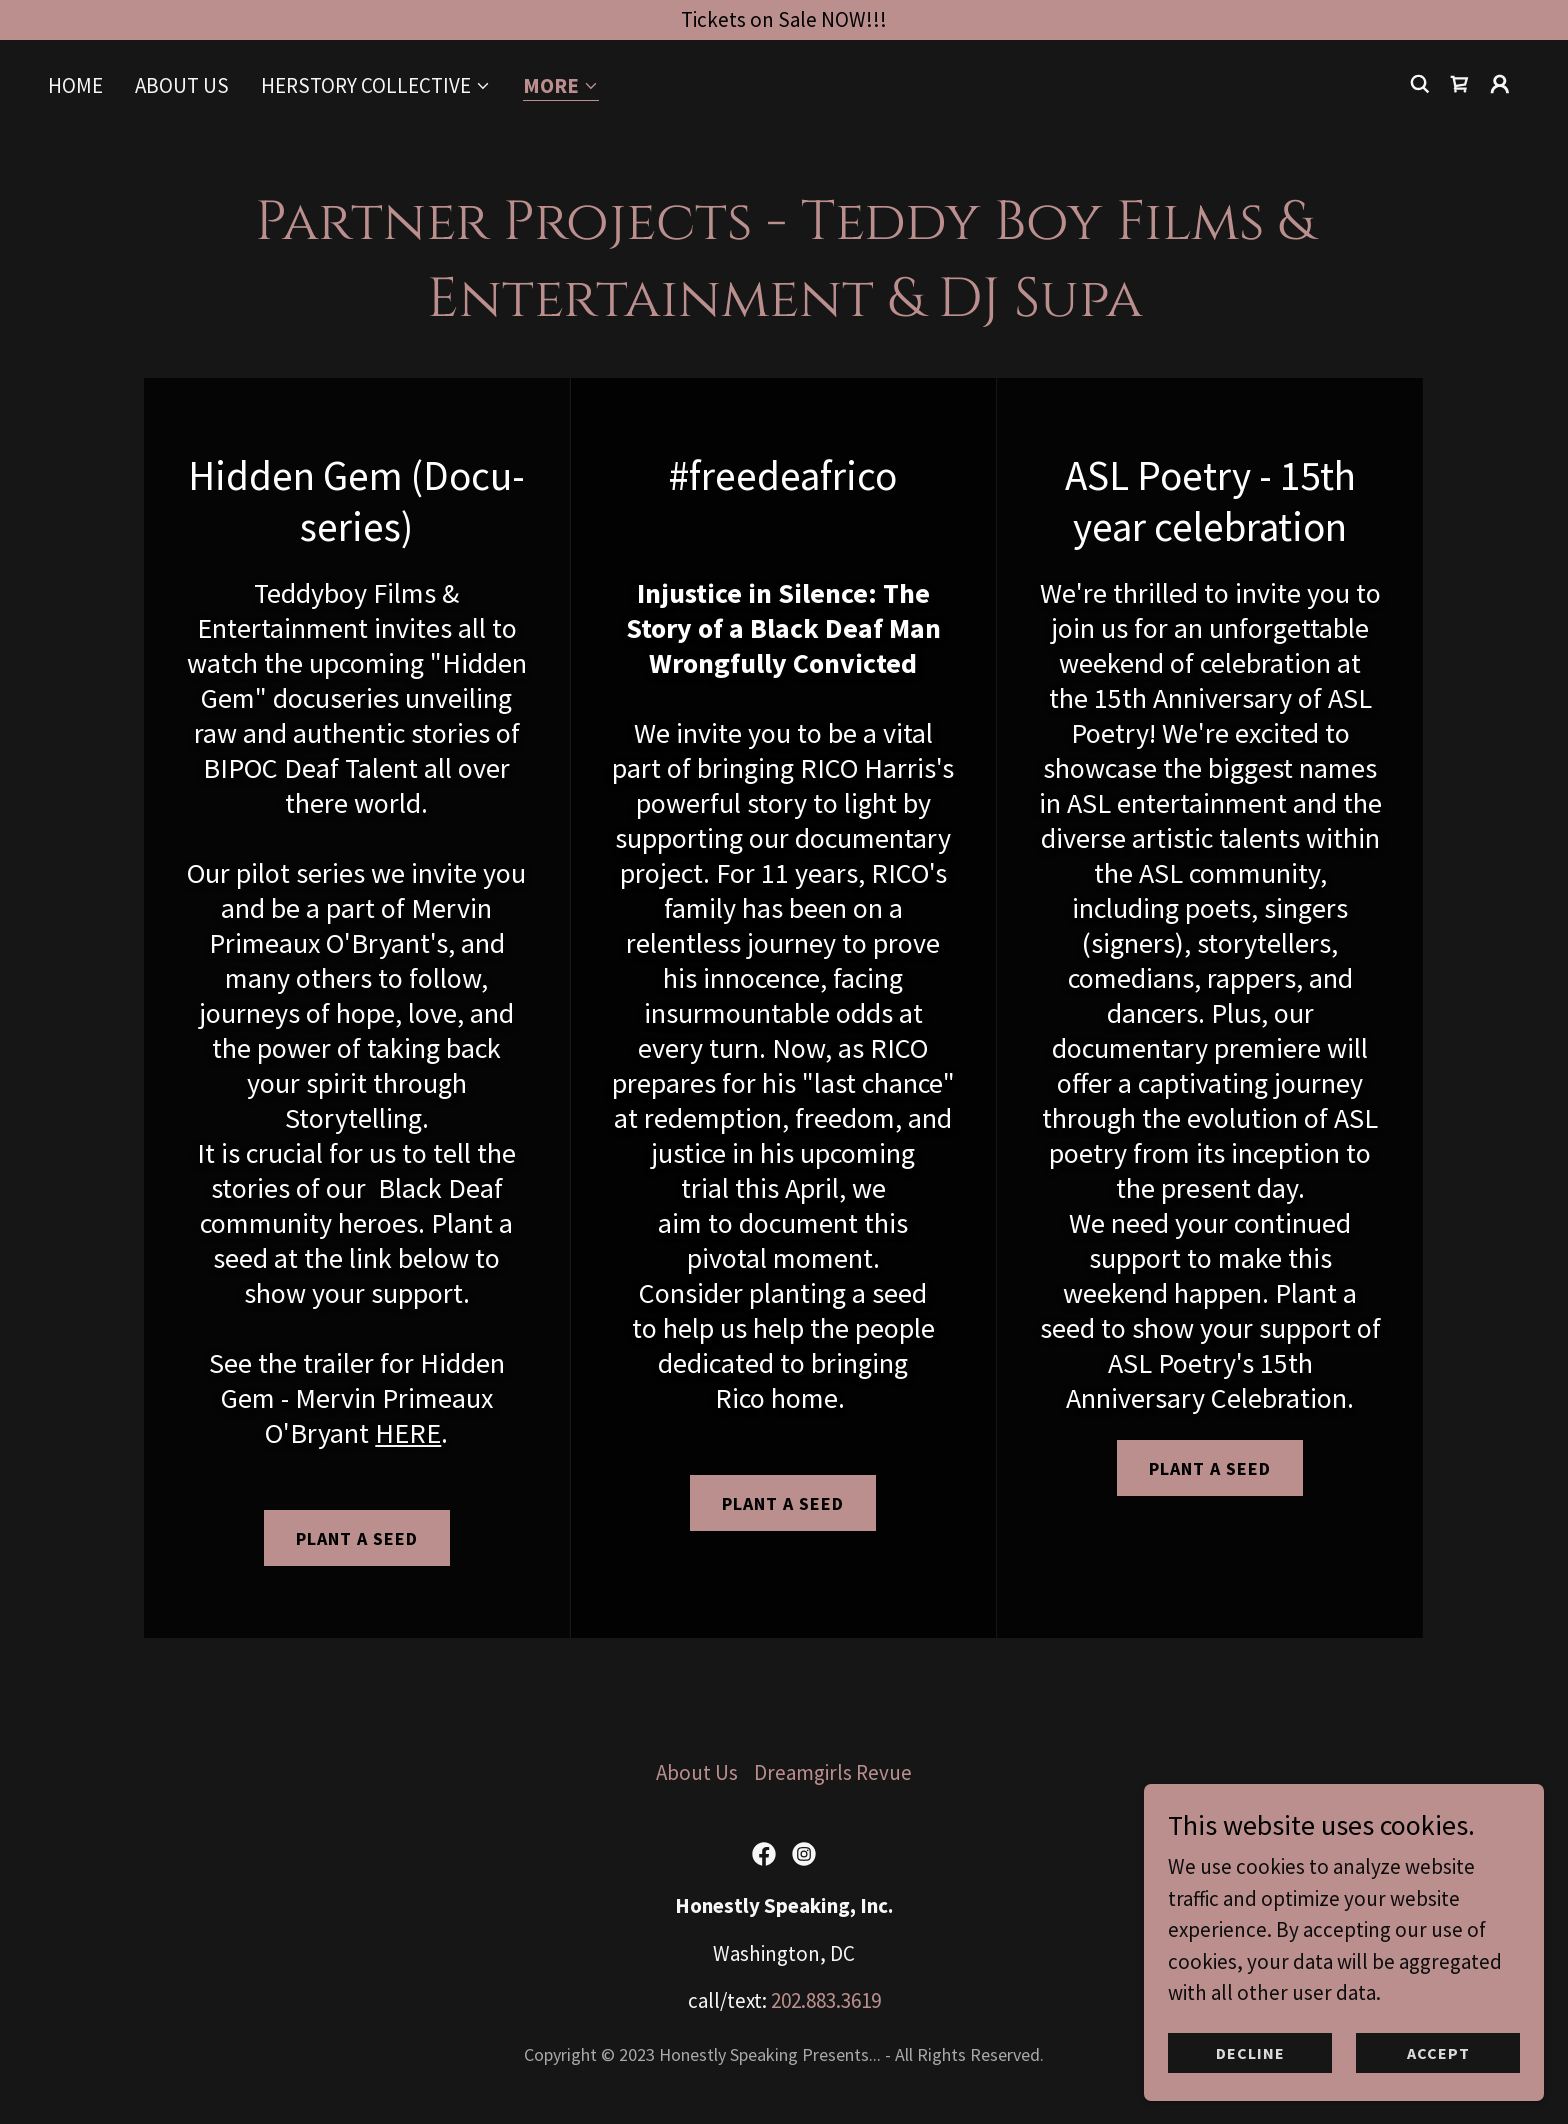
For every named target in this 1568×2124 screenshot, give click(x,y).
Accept (1438, 2052)
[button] (376, 86)
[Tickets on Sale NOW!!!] (784, 20)
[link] (1460, 84)
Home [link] (75, 85)
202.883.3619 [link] (826, 2000)
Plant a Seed (783, 1503)
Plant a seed (357, 1538)
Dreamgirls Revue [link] (833, 1772)
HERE (408, 1433)
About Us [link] (182, 85)
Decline (1250, 2052)
